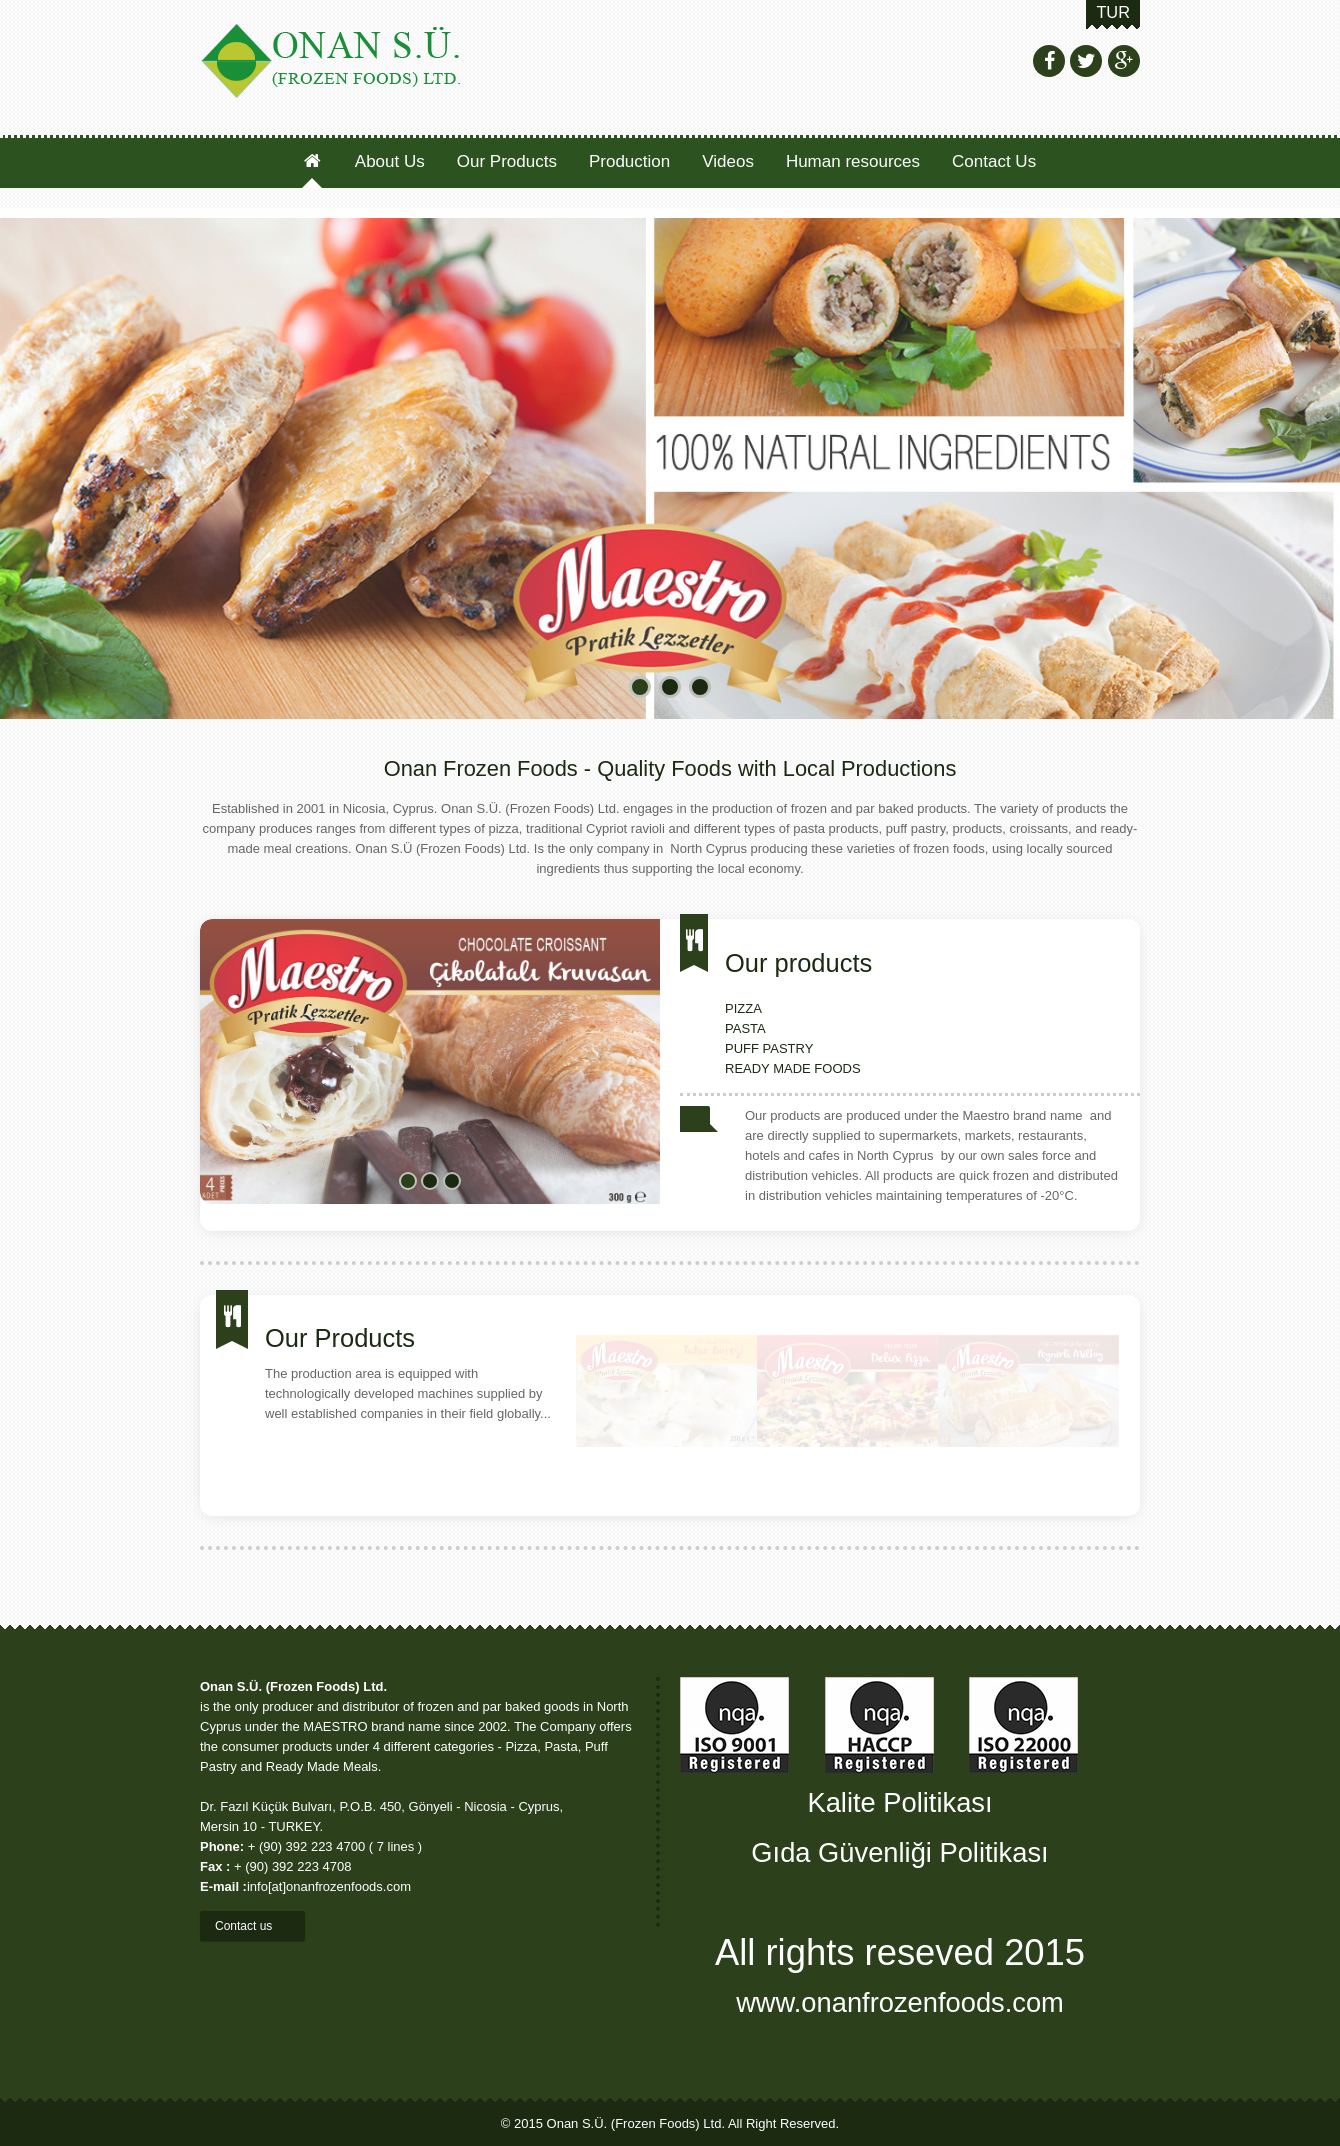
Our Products (508, 161)
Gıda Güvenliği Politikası (899, 1852)
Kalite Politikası (899, 1802)
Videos (728, 161)
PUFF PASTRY (769, 1048)
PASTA (745, 1028)
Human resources (853, 161)
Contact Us (994, 161)
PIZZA (743, 1008)
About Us (390, 161)
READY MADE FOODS (793, 1068)
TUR (1113, 12)
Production (629, 161)
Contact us (252, 1926)
